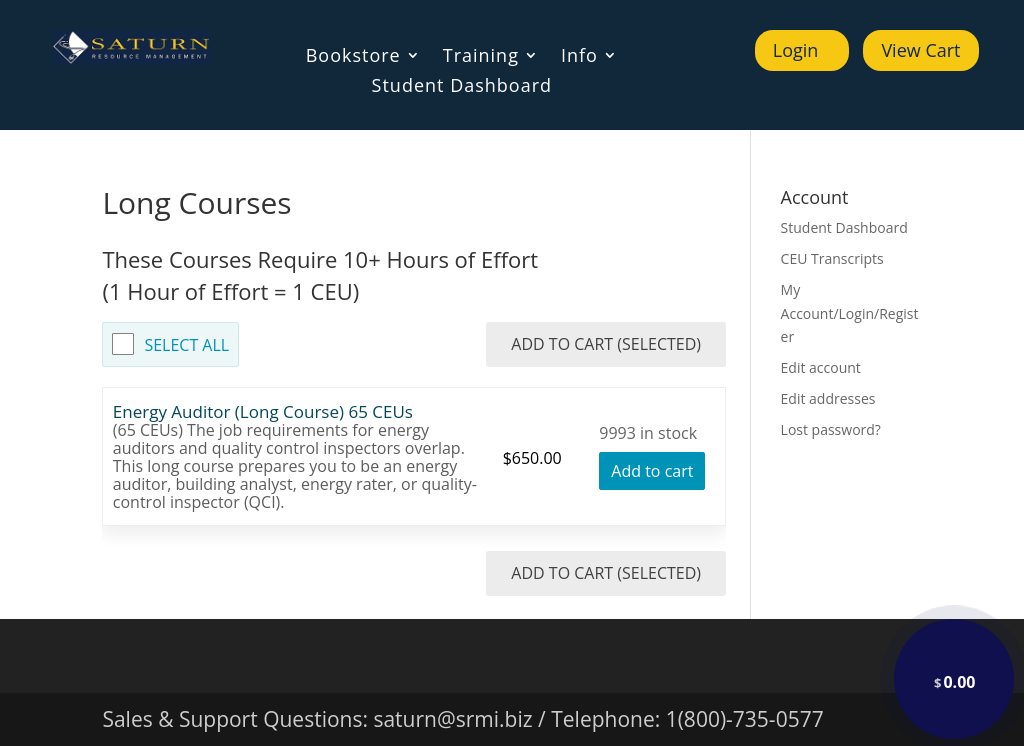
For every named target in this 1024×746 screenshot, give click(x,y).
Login (796, 50)
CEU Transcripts (832, 258)
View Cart (920, 50)
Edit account (821, 367)
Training (481, 57)
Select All (186, 345)
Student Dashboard (462, 87)
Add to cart (652, 471)
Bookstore (353, 57)
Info (579, 57)
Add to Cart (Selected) (606, 344)
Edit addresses (828, 398)
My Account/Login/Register (850, 313)
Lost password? (831, 429)
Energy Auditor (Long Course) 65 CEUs (263, 411)
